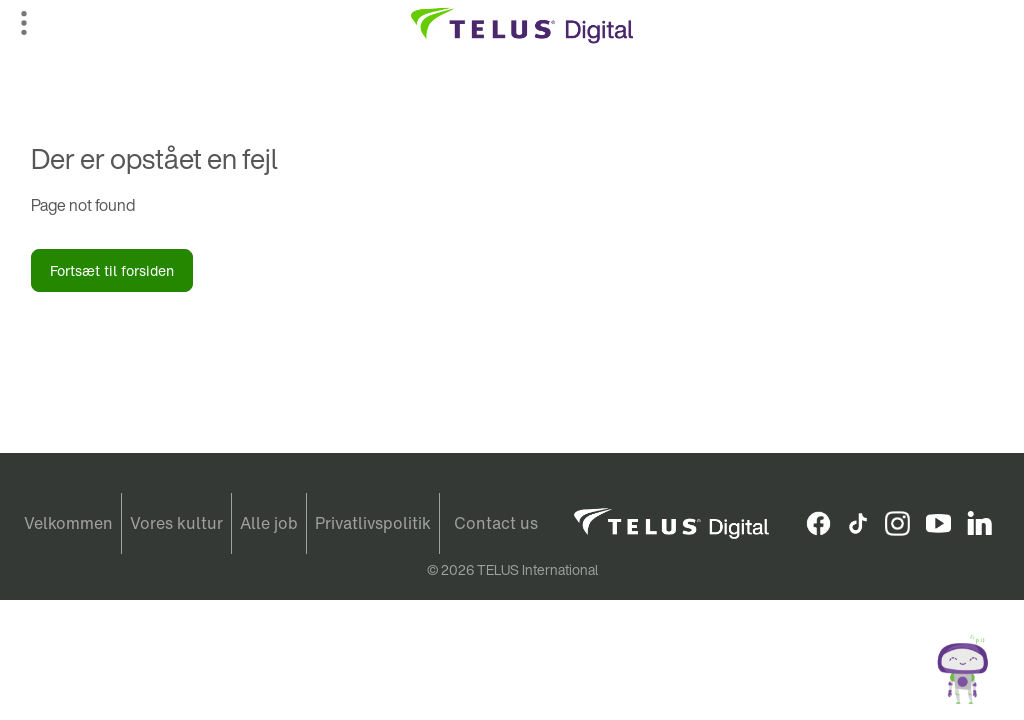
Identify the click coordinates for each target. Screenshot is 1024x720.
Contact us (496, 523)
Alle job (269, 523)
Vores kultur (176, 523)
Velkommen (68, 523)
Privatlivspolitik (373, 523)
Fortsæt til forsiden (112, 270)
